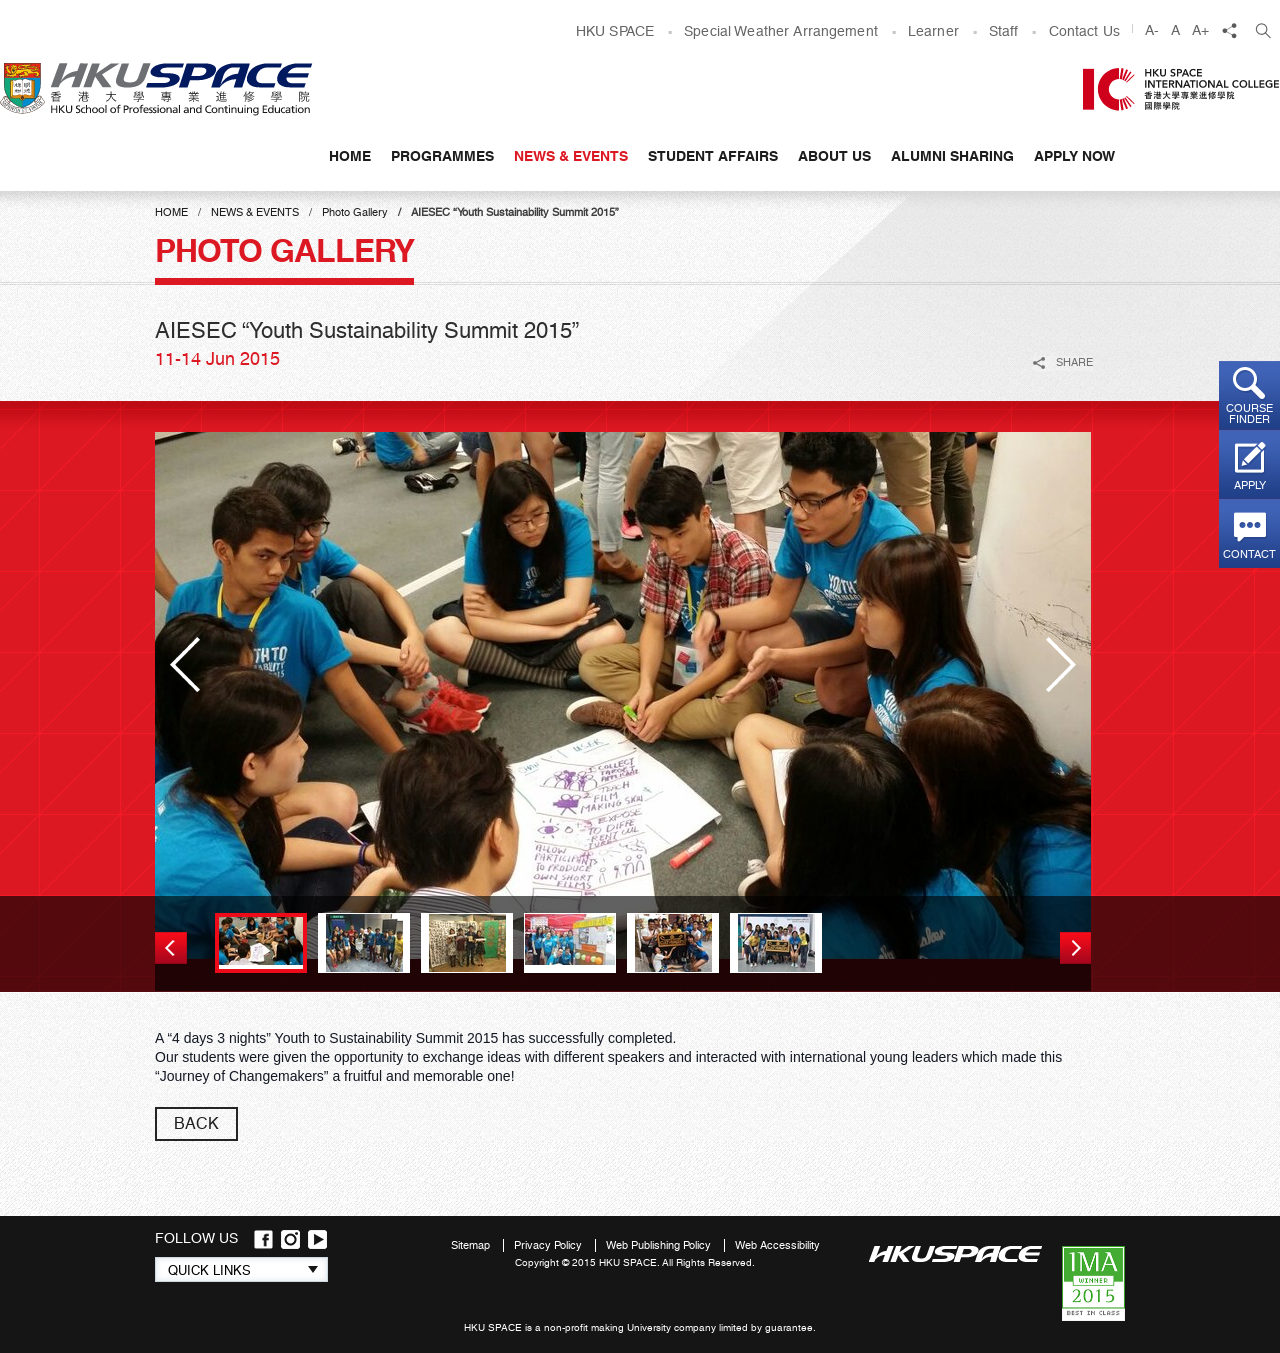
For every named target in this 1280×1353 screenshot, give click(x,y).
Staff (1004, 31)
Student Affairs (713, 156)
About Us (834, 156)
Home (350, 156)
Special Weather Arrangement (781, 31)
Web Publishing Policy (660, 1245)
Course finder (1249, 414)
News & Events (571, 156)
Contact (1249, 554)
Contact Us (1084, 31)
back (196, 1123)
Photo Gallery (355, 212)
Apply (1250, 485)
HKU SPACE (615, 31)
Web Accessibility (777, 1245)
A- (1152, 30)
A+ (1200, 30)
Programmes (442, 156)
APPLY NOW (1074, 156)
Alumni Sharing (952, 156)
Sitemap (472, 1245)
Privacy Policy (549, 1245)
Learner (933, 31)
